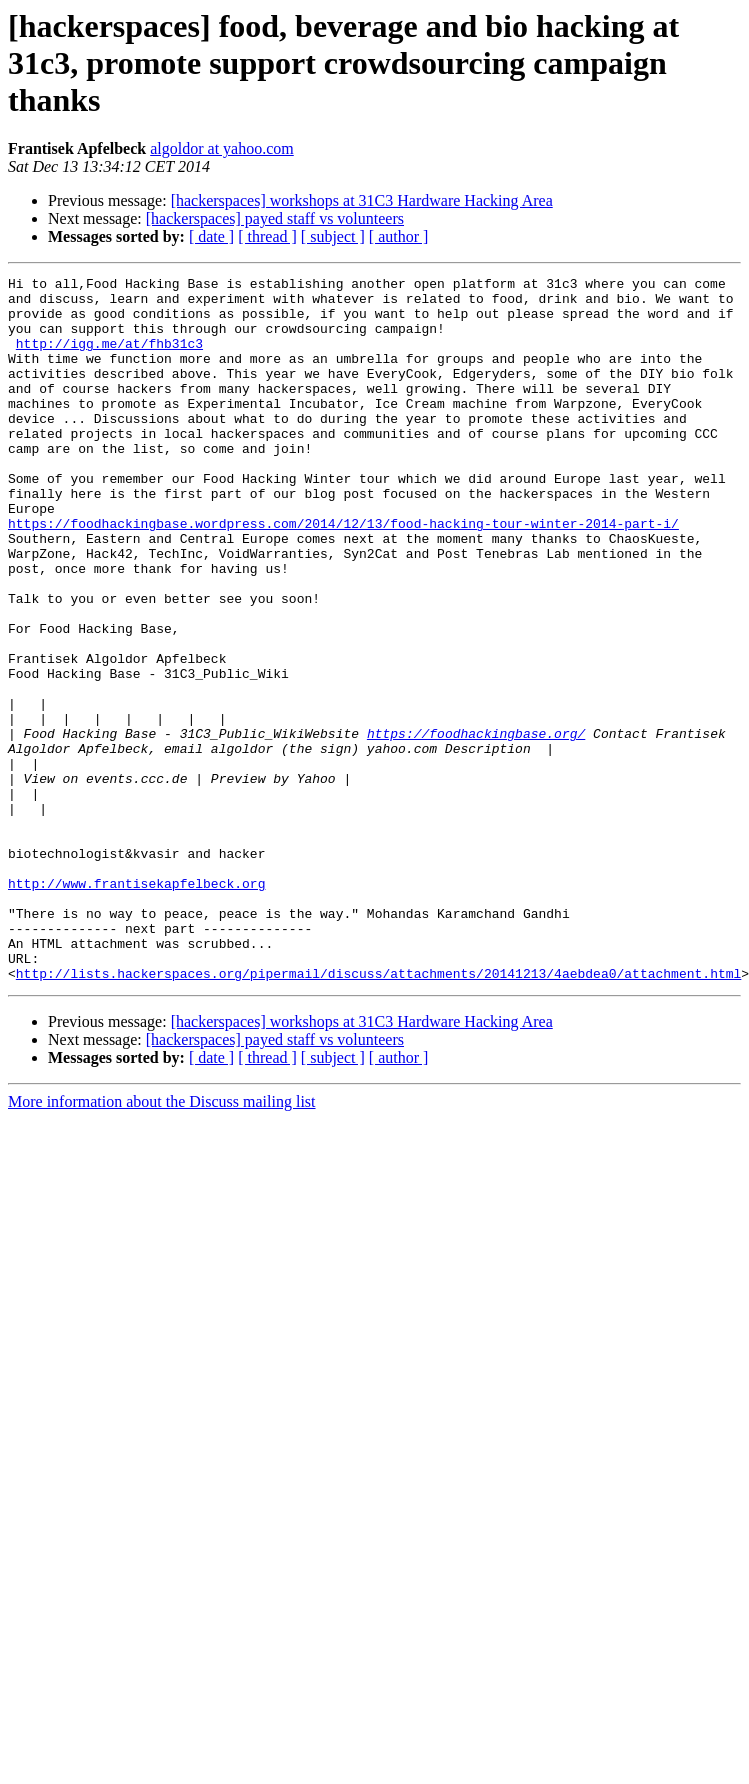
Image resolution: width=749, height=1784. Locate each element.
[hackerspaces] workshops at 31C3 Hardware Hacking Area (362, 200)
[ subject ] (333, 236)
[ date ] (211, 236)
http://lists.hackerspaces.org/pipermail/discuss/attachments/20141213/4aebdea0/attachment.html (378, 1114)
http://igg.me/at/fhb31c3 (109, 358)
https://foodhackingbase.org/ (476, 826)
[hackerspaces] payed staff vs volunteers (275, 218)
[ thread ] (267, 236)
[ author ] (399, 236)
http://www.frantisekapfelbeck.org (136, 1006)
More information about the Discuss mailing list (162, 1242)
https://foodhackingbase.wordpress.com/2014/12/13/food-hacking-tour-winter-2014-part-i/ (343, 574)
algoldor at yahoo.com (222, 148)
